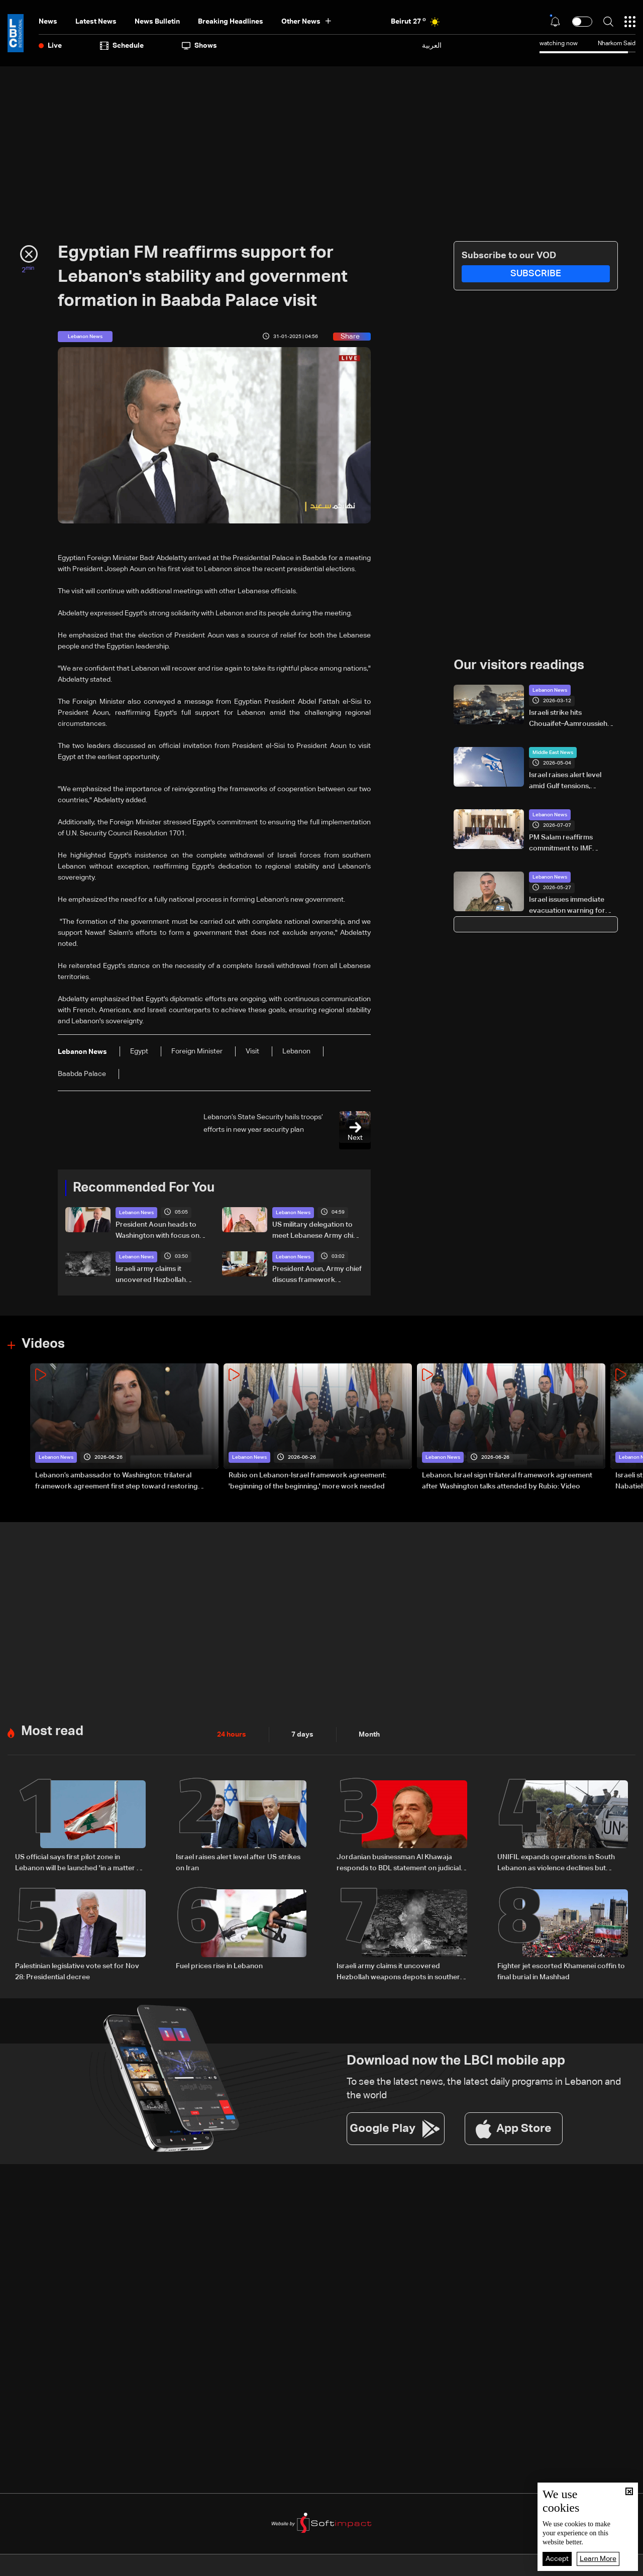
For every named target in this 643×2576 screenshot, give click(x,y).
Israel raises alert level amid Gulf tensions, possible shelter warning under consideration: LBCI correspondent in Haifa (571, 782)
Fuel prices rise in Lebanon (219, 1966)
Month (369, 1734)
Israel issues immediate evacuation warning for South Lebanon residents (570, 906)
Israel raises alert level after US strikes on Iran (238, 1863)
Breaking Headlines (230, 21)
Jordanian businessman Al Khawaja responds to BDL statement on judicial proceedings (399, 1864)
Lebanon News (136, 1212)
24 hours (231, 1734)
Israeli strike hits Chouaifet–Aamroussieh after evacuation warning (570, 719)
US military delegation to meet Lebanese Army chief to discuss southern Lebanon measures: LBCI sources (316, 1231)
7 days (302, 1734)
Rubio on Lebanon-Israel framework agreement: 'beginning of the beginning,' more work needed (307, 1481)
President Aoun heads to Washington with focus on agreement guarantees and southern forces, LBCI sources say (160, 1231)
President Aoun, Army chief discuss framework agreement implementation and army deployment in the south (317, 1275)
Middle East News (552, 752)
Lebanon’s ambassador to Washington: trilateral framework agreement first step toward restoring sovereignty (116, 1482)
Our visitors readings (519, 665)
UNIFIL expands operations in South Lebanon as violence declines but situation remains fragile (556, 1864)
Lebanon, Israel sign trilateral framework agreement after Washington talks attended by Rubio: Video (507, 1481)
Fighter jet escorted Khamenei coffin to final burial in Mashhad (561, 1972)
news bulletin (157, 21)
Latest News (96, 21)
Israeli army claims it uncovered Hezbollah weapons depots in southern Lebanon (151, 1275)
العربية (432, 45)
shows (199, 45)
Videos (43, 1344)
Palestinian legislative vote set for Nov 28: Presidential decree (77, 1972)
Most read (52, 1731)
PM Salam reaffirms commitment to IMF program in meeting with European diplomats (569, 844)
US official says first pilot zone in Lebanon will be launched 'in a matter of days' (79, 1864)
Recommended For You (144, 1188)
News (48, 21)
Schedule (122, 45)
